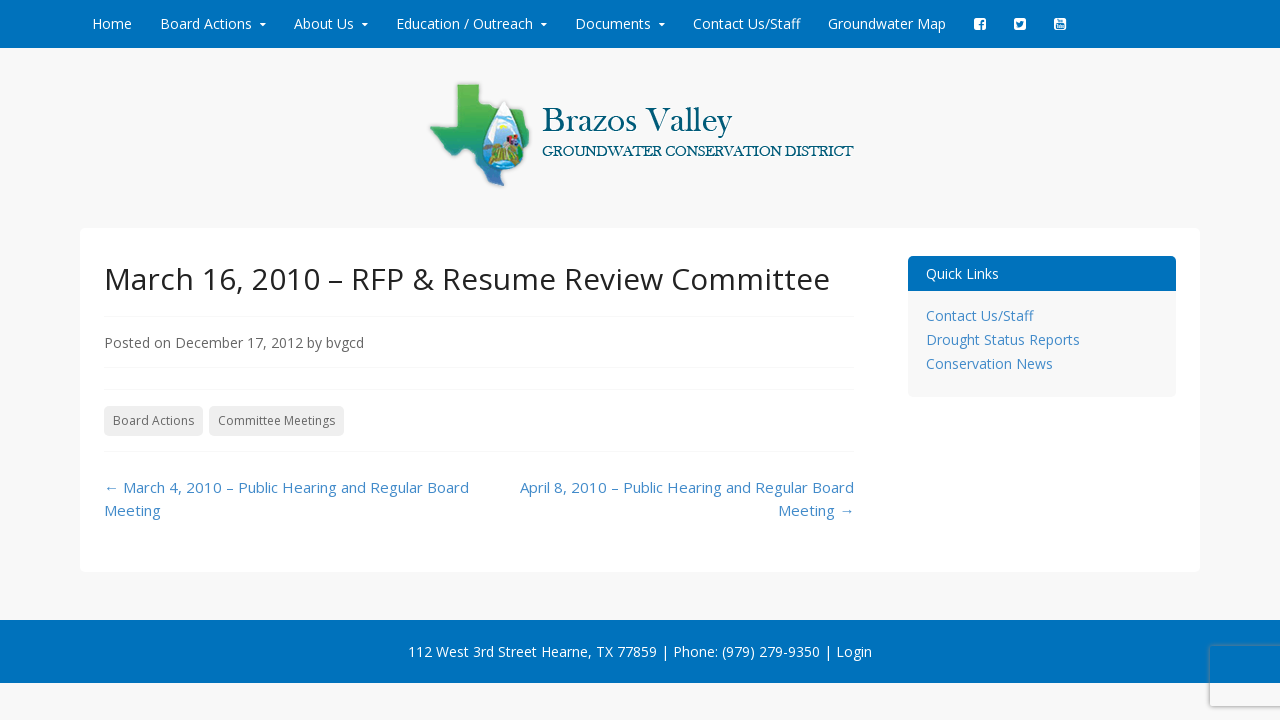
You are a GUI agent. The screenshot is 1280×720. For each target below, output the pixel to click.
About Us (324, 23)
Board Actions (206, 23)
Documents (613, 23)
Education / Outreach (464, 23)
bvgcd (345, 342)
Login (854, 651)
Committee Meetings (276, 420)
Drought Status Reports (1003, 339)
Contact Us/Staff (746, 23)
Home (112, 23)
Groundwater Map (887, 23)
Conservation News (989, 363)
